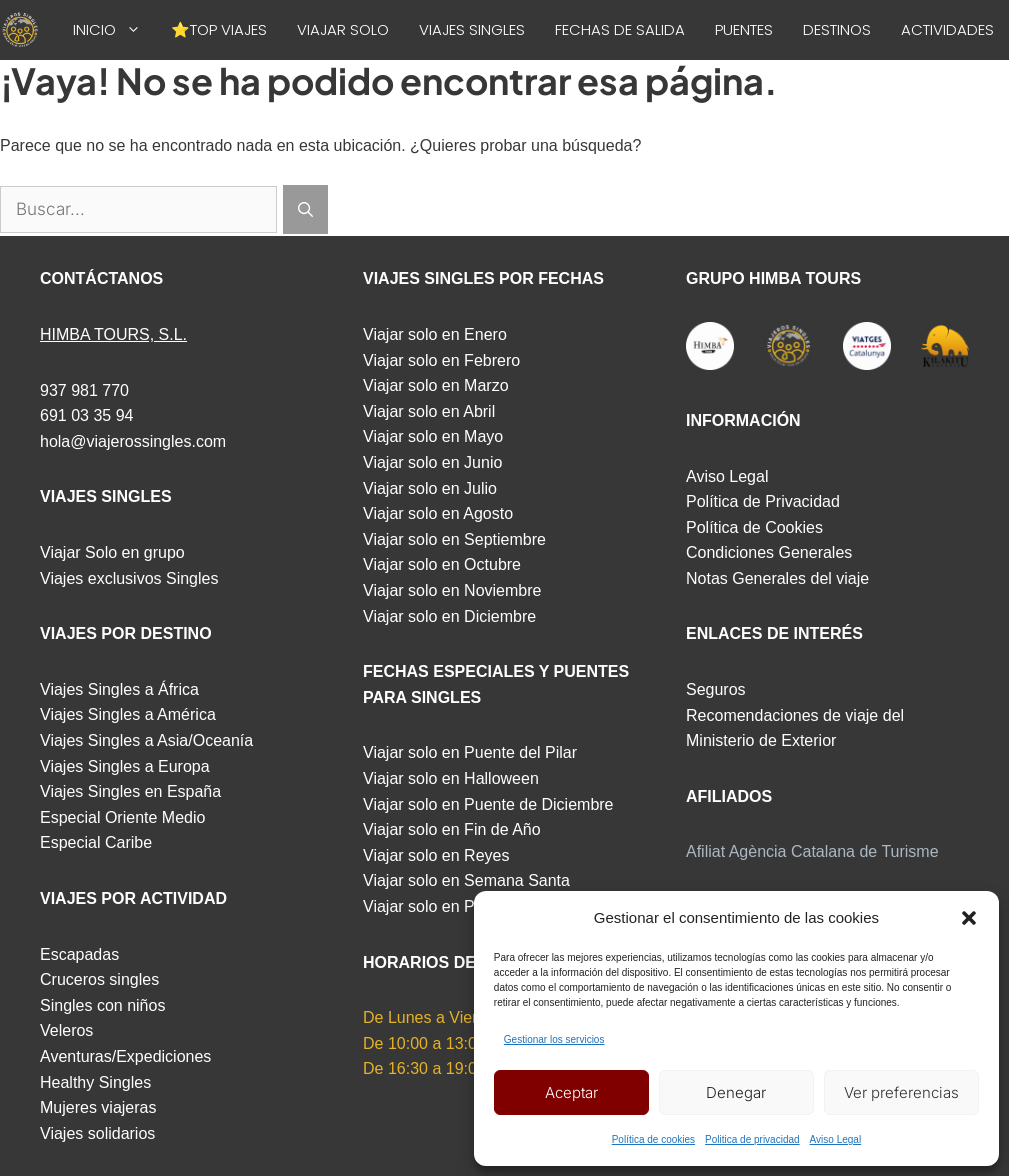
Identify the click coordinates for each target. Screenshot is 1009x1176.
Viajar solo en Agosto (438, 513)
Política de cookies (653, 1139)
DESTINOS (837, 29)
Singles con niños (102, 1005)
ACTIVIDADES (947, 29)
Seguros (716, 689)
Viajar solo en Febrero (441, 360)
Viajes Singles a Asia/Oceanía (146, 740)
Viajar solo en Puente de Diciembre (488, 804)
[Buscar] (305, 210)
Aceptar (571, 1092)
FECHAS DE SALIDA (620, 29)
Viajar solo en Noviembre (452, 590)
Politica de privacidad (752, 1139)
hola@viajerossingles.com (133, 441)
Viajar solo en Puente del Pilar (470, 752)
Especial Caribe (96, 842)
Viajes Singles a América (128, 714)
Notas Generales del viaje (777, 578)
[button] (969, 918)
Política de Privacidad (763, 501)
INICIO (114, 30)
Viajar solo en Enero (435, 334)
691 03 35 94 (86, 415)
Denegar (736, 1092)
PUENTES (744, 29)
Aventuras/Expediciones (125, 1056)
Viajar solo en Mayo (433, 436)
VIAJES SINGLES (472, 29)
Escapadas (79, 954)
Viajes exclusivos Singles (129, 578)
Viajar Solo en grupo (112, 552)
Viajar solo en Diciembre (449, 616)
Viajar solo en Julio (430, 488)
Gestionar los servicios (554, 1039)
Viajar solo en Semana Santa (466, 880)
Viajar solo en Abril (429, 411)
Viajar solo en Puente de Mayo (472, 906)
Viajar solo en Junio (432, 462)
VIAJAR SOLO (343, 29)
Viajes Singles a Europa (125, 766)
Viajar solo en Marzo (436, 385)
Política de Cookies (754, 527)
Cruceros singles (99, 979)
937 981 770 (84, 390)
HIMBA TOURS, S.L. (113, 334)
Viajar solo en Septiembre (454, 539)
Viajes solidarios (97, 1133)
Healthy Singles (95, 1082)
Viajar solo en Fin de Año (452, 829)
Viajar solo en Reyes (436, 855)
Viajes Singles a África (119, 689)
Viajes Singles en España (130, 791)
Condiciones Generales (769, 552)
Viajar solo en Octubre (442, 564)
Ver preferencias (901, 1092)
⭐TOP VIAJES (219, 29)
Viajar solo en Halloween (451, 778)
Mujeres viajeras (98, 1107)
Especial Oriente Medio (122, 817)
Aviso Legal (836, 1139)
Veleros (66, 1030)
